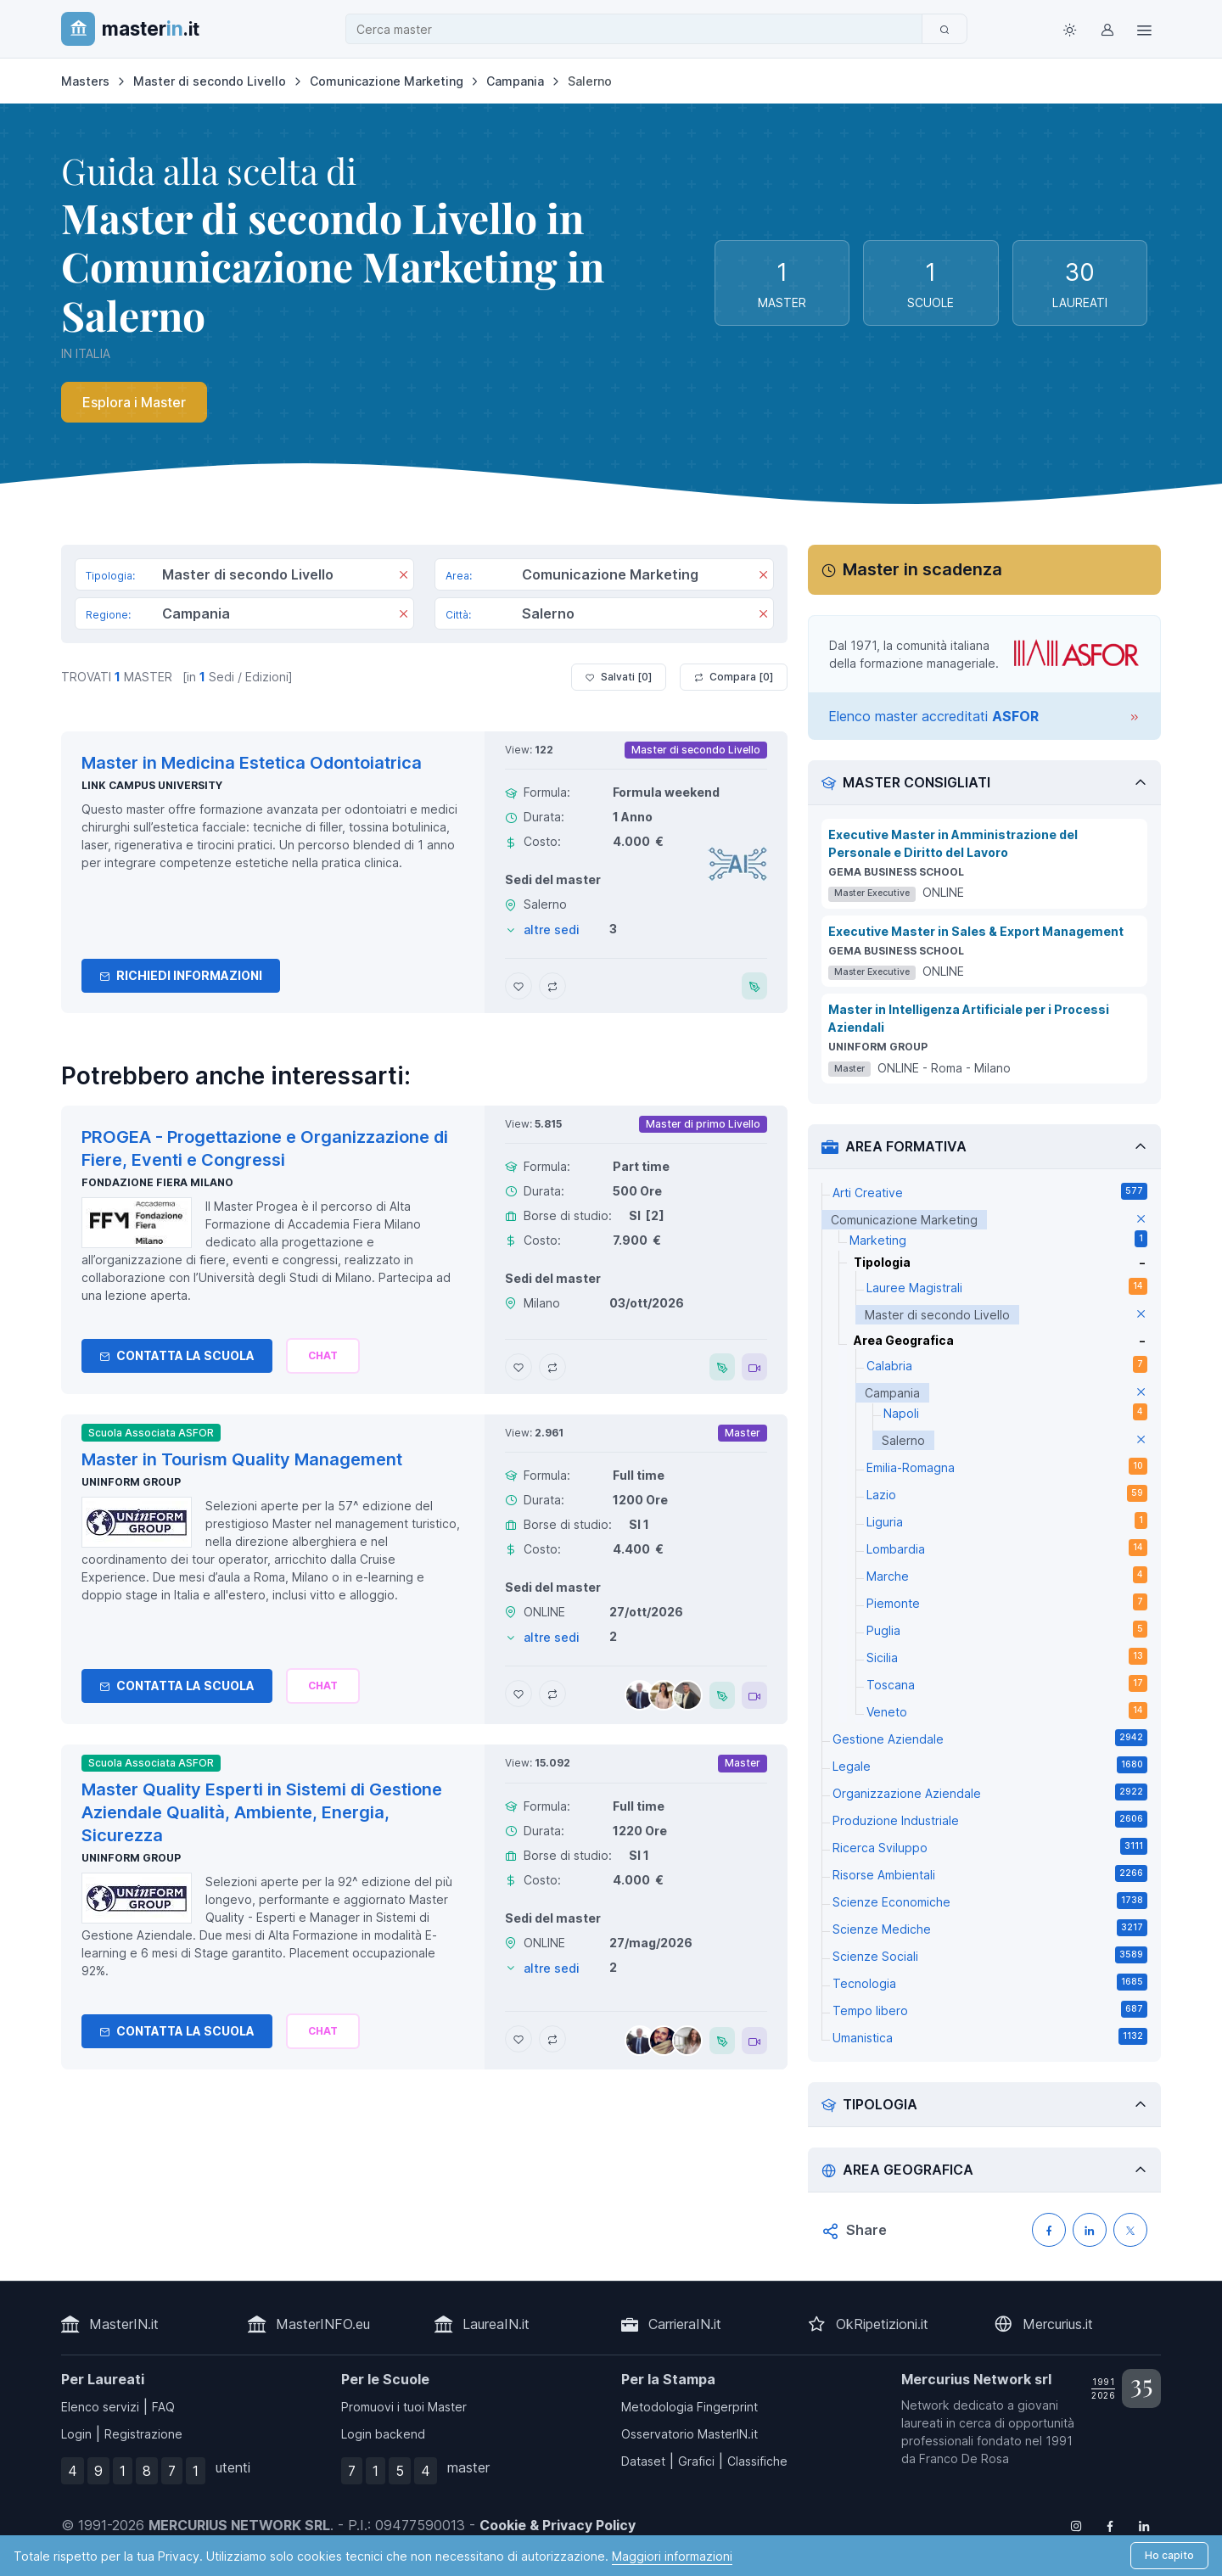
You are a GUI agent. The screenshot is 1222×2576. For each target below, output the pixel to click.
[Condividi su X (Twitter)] (1130, 2230)
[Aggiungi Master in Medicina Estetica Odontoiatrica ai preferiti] (518, 986)
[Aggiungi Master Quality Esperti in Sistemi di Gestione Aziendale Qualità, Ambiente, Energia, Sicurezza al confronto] (552, 2038)
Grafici (696, 2461)
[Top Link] (1144, 29)
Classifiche (757, 2461)
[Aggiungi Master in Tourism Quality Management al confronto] (552, 1693)
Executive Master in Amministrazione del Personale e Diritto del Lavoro (953, 843)
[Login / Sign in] (1107, 29)
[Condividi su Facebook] (1049, 2230)
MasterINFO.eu (323, 2324)
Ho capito (1169, 2555)
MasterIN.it (124, 2324)
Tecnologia (989, 1982)
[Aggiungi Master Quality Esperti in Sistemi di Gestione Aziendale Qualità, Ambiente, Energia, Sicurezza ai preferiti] (518, 2038)
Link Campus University (151, 785)
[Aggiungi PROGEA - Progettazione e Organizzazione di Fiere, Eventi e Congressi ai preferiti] (518, 1366)
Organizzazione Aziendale (989, 1792)
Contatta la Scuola (177, 1355)
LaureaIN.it (496, 2324)
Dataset (643, 2461)
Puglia (1006, 1629)
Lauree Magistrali (1006, 1286)
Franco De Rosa (964, 2458)
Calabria (1006, 1364)
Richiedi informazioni (180, 975)
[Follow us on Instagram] (1076, 2525)
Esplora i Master (134, 402)
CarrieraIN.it (684, 2324)
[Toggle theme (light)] (1069, 29)
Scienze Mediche (989, 1927)
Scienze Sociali (989, 1954)
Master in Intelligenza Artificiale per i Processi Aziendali (968, 1018)
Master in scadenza (922, 569)
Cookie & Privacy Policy (557, 2525)
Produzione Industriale (989, 1819)
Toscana (1006, 1683)
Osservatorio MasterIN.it (689, 2434)
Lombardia (1006, 1547)
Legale (989, 1764)
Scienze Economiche (989, 1900)
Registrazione (143, 2434)
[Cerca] (944, 29)
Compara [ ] (733, 677)
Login (76, 2434)
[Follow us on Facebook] (1110, 2525)
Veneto (1006, 1710)
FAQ (163, 2407)
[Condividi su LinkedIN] (1090, 2230)
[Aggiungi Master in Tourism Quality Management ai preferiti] (518, 1693)
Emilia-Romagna (1006, 1466)
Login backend (383, 2434)
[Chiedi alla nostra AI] (323, 1356)
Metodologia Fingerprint (689, 2407)
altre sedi (552, 929)
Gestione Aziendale (989, 1737)
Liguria (1006, 1520)
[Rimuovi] (403, 576)
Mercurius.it (1058, 2324)
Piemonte (1006, 1601)
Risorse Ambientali (989, 1873)
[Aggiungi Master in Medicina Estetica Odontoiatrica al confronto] (552, 986)
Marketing (998, 1238)
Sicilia (1006, 1656)
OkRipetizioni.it (882, 2324)
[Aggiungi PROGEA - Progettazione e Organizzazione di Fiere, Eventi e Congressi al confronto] (552, 1366)
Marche (1006, 1574)
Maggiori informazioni (672, 2556)
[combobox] (639, 29)
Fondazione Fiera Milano (157, 1182)
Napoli (1015, 1411)
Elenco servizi (100, 2407)
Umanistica (989, 2036)
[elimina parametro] (1141, 1219)
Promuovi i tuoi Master (404, 2407)
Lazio (1006, 1493)
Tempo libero (989, 2009)
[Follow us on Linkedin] (1144, 2525)
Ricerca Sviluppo (989, 1846)
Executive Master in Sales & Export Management (976, 931)
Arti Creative (989, 1191)
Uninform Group (131, 1482)
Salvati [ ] (619, 677)
